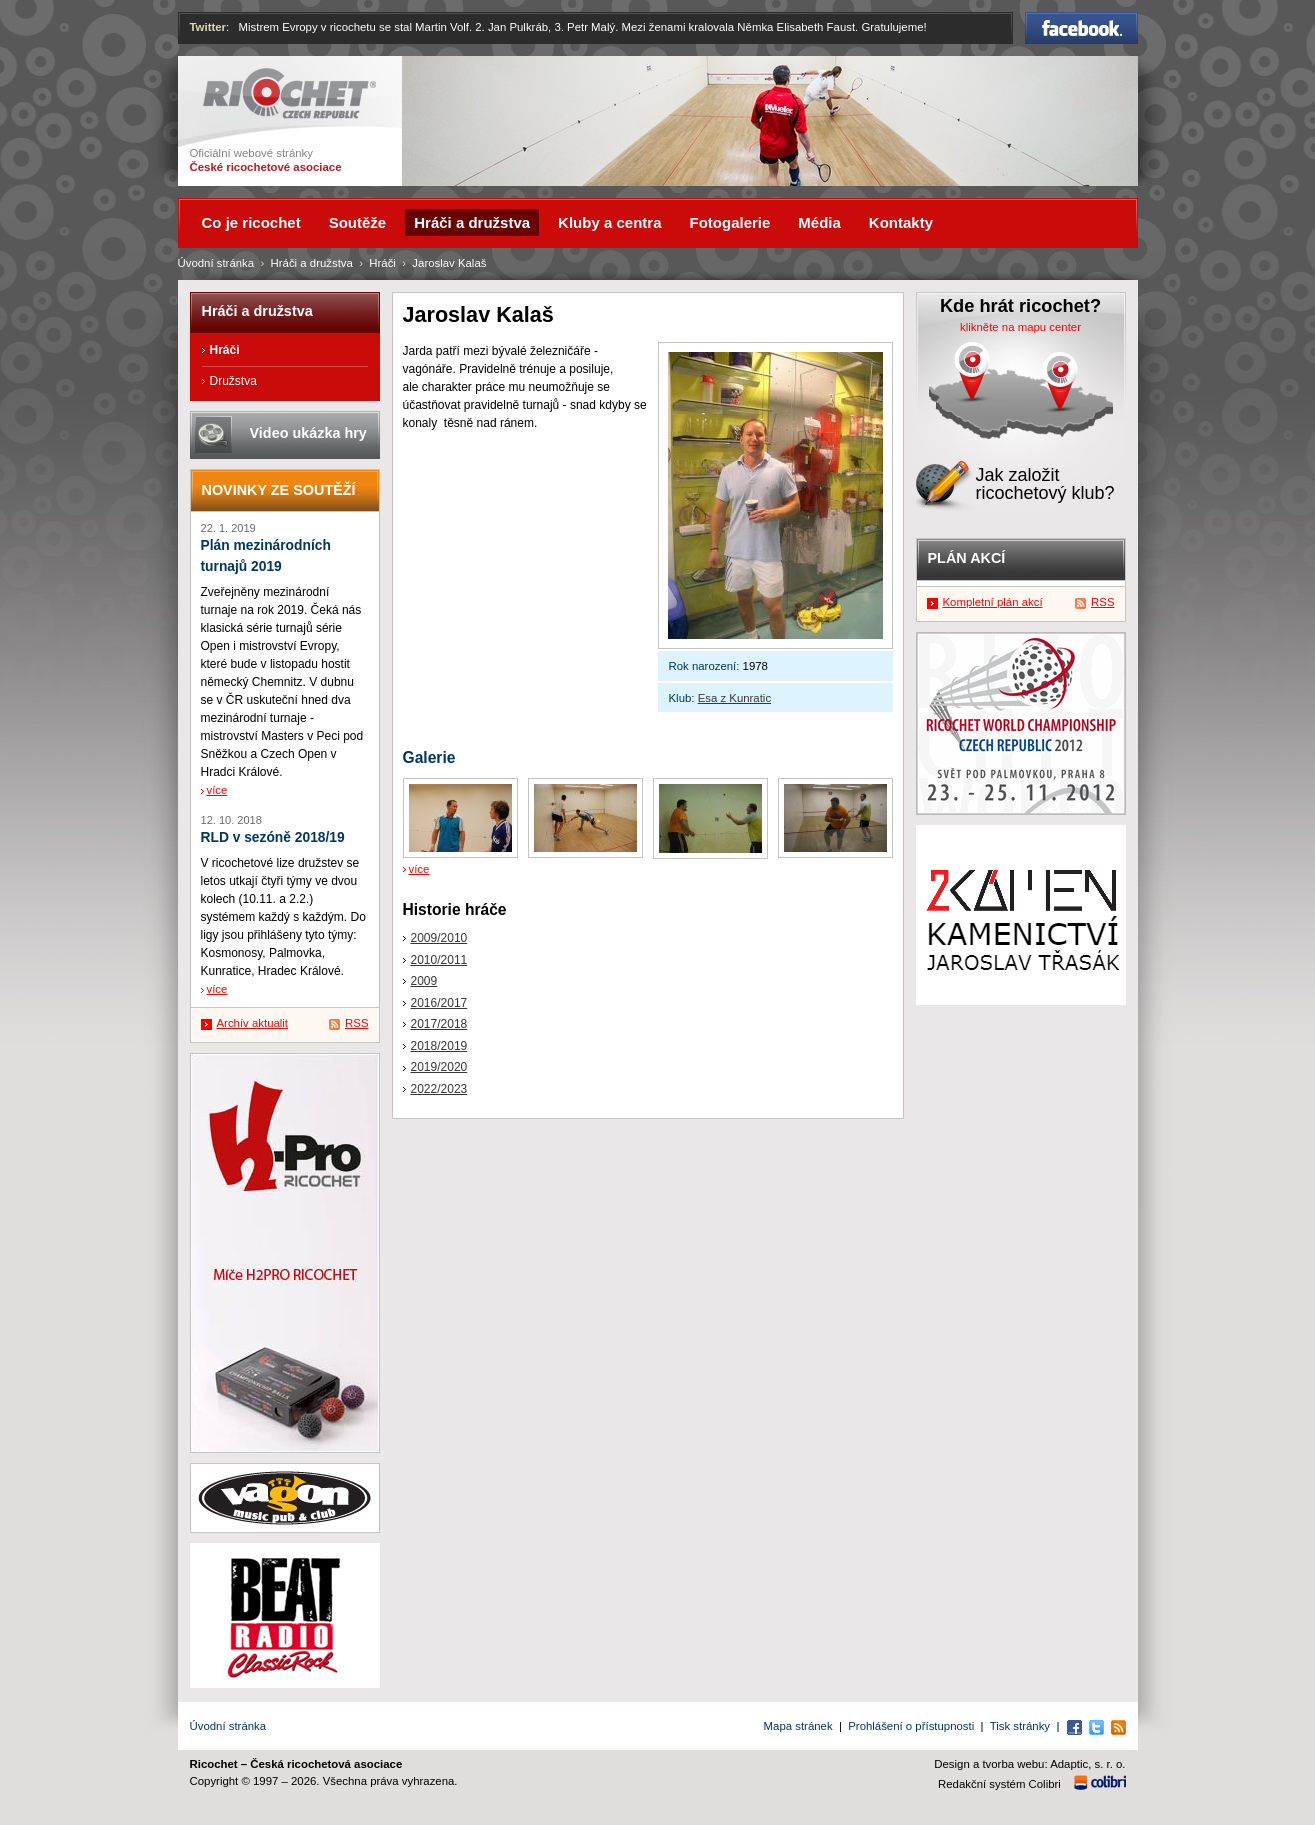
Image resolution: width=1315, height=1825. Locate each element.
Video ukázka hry (308, 433)
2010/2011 (439, 960)
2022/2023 (439, 1089)
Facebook (1081, 28)
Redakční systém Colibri (999, 1784)
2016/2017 (439, 1003)
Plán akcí (967, 558)
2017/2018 (439, 1024)
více (419, 869)
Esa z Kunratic (734, 698)
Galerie (429, 757)
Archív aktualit (253, 1023)
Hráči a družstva (312, 263)
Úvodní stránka (216, 263)
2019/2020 (439, 1067)
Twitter (208, 27)
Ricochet (289, 93)
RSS (356, 1023)
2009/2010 (439, 938)
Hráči (382, 263)
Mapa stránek (798, 1726)
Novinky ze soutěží (279, 490)
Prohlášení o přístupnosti (911, 1726)
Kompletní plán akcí (993, 602)
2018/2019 (439, 1046)
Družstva (233, 381)
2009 (424, 981)
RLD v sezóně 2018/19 (273, 837)
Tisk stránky (1020, 1726)
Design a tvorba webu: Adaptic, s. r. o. (1029, 1764)
